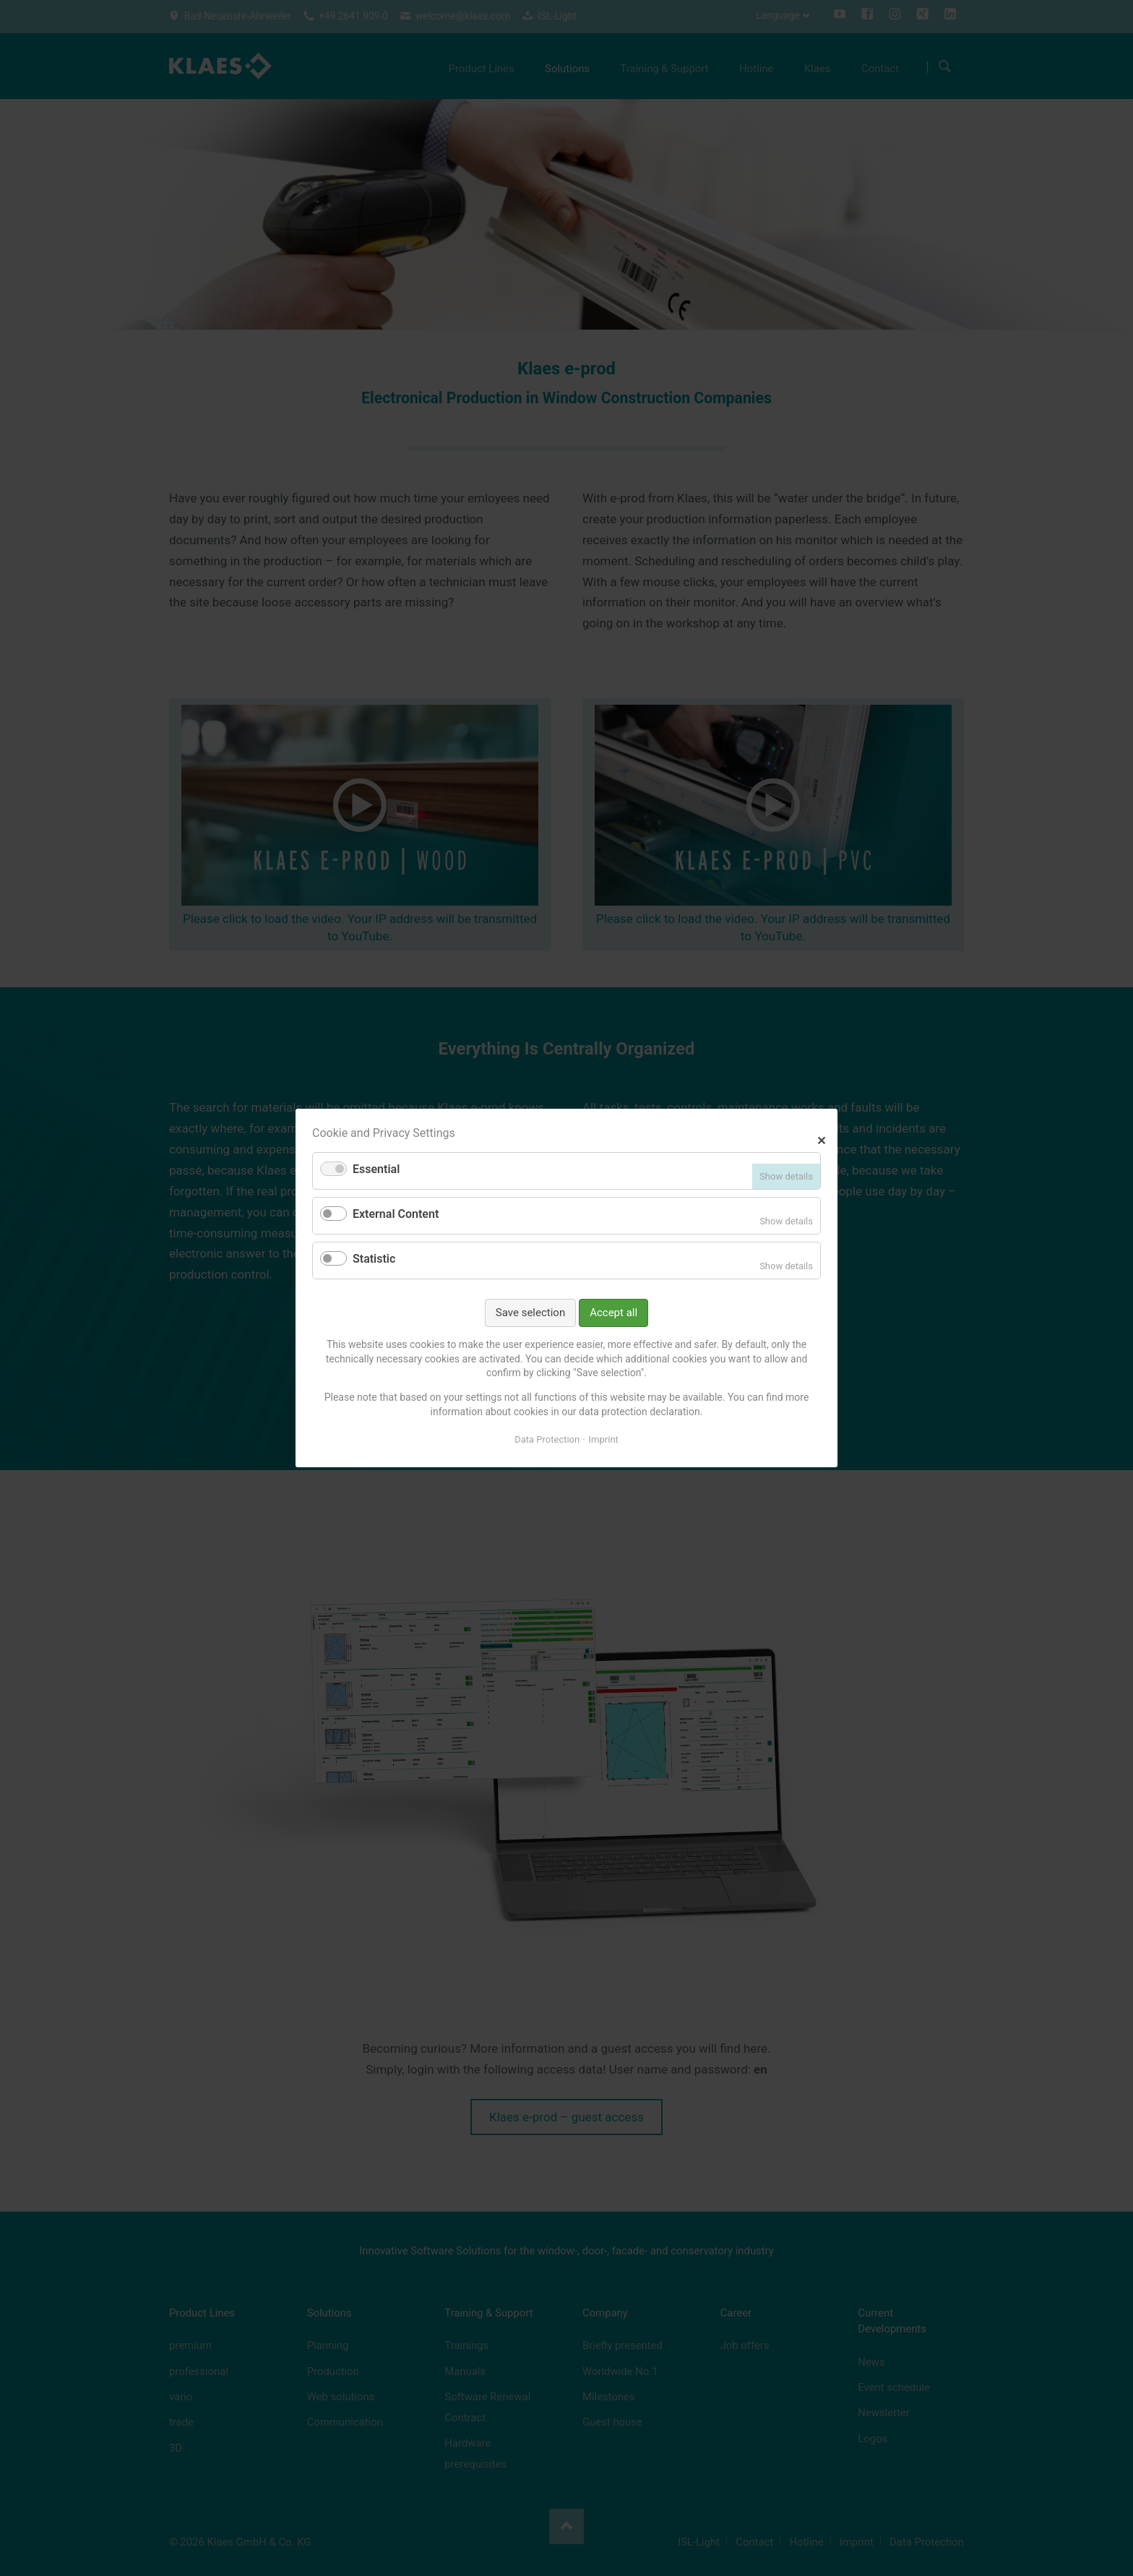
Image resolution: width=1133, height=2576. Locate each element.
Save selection (530, 1312)
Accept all (613, 1312)
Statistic (374, 1259)
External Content (396, 1214)
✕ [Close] (821, 1138)
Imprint (604, 1439)
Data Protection (547, 1439)
